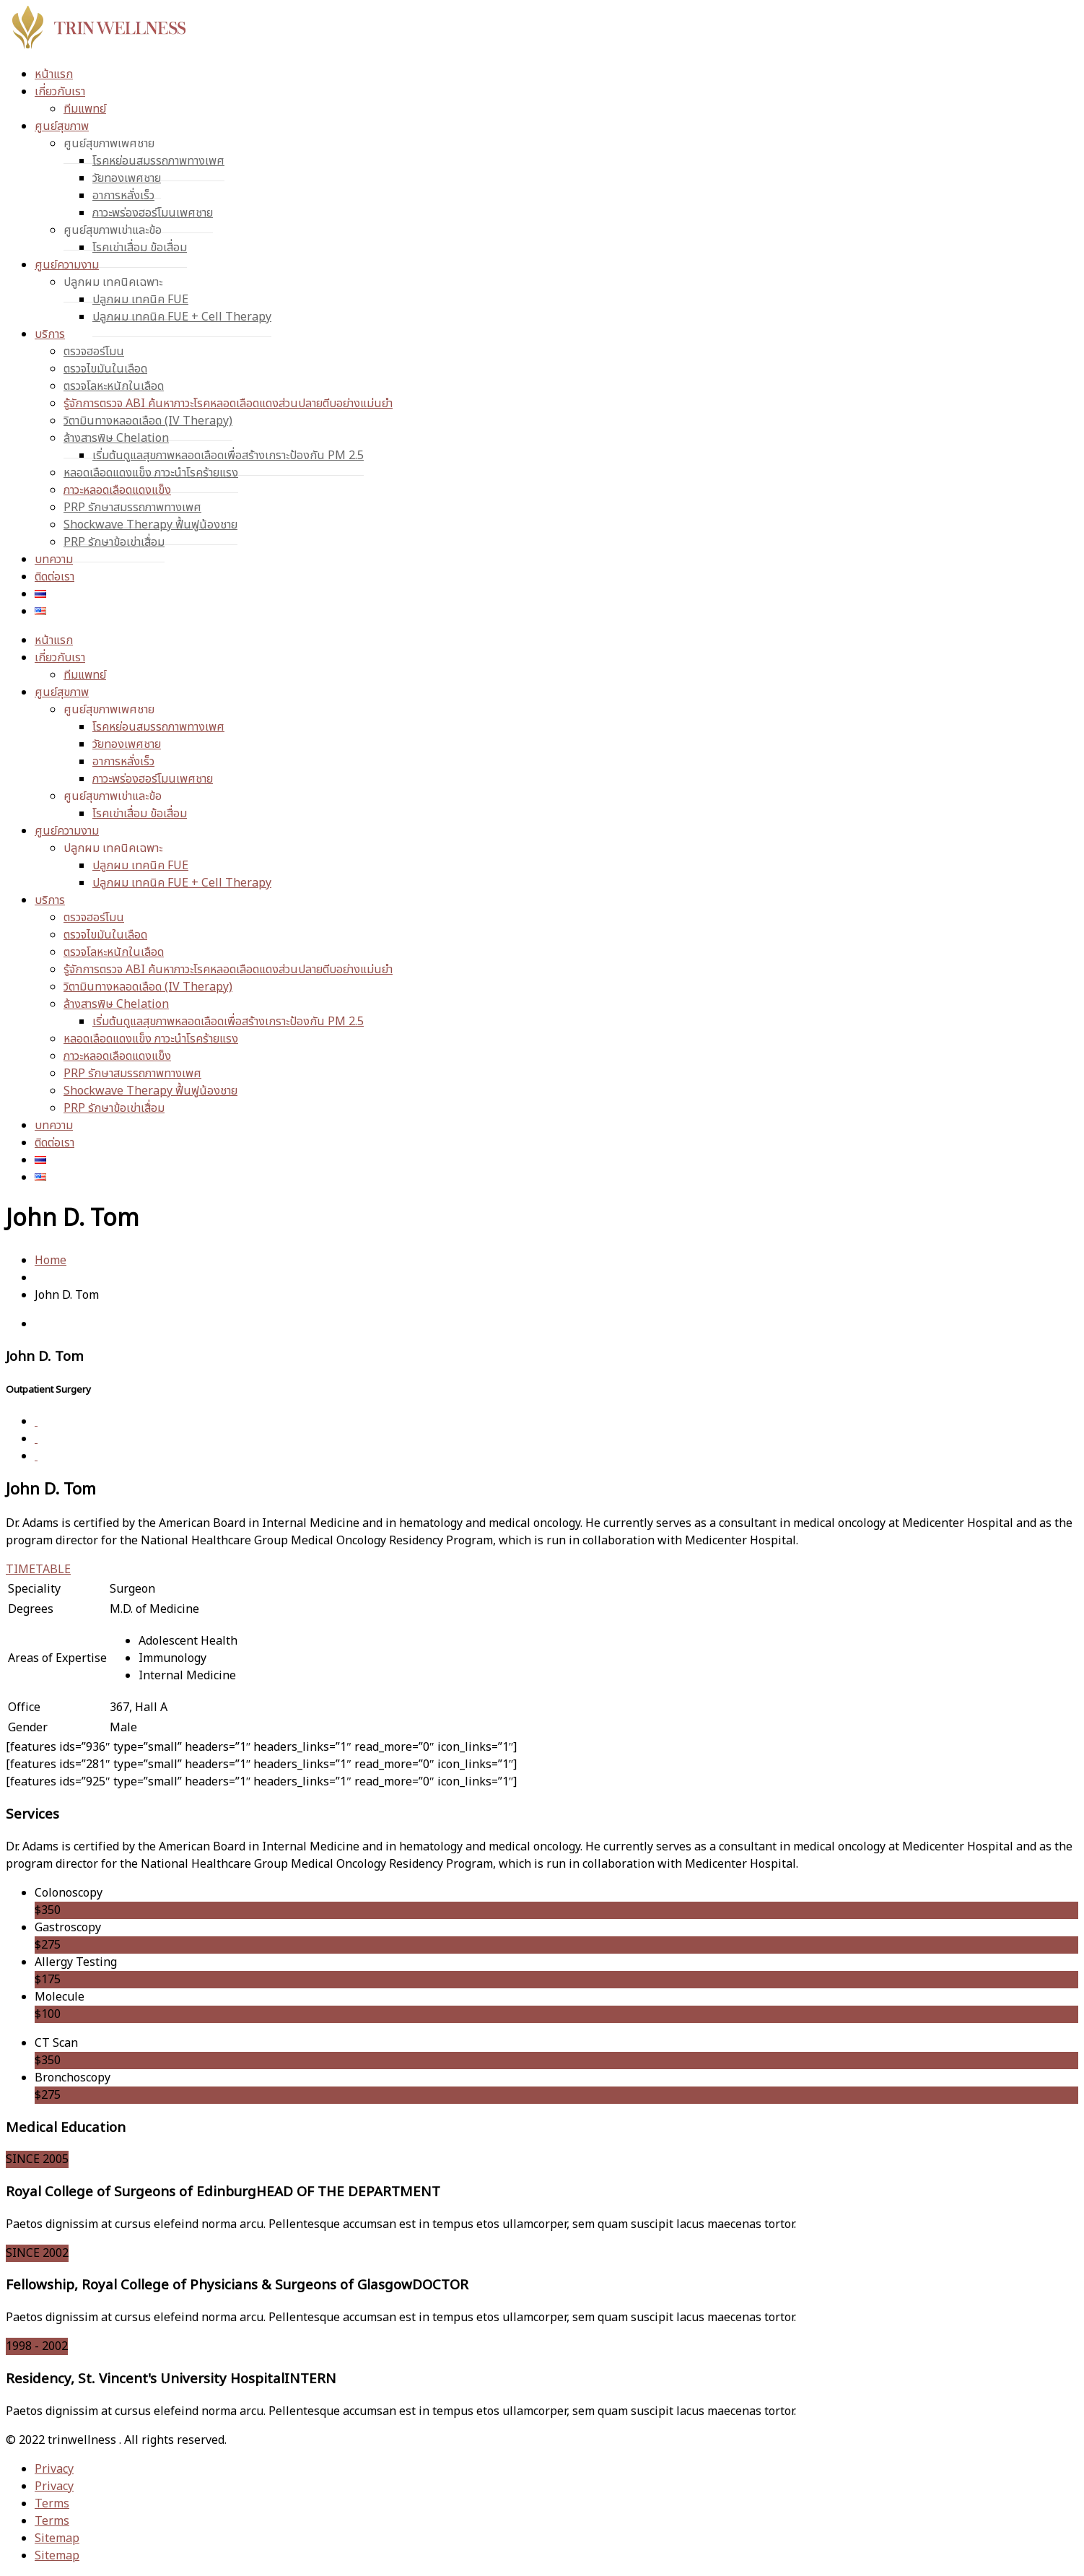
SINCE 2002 (37, 2253)
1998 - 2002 (37, 2346)
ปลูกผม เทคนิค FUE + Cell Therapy (181, 317)
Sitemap (57, 2538)
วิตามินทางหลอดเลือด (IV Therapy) (148, 421)
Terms (52, 2503)
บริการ (50, 334)
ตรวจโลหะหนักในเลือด (114, 386)
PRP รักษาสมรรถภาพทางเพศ (132, 507)
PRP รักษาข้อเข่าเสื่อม (114, 542)
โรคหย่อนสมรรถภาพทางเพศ (158, 161)
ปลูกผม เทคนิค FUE (140, 299)
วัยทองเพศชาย (126, 178)
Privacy (54, 2469)
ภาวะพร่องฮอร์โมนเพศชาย (152, 213)
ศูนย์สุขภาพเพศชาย (109, 143)
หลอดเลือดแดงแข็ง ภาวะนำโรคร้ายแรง (151, 473)
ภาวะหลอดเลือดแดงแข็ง (117, 490)
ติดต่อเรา (54, 577)
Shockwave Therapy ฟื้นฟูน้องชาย (150, 525)
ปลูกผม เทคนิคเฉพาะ (113, 282)
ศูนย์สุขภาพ (62, 126)
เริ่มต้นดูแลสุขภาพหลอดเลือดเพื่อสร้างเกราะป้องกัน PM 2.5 (228, 455)
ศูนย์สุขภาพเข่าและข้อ (113, 230)
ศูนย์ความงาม (67, 265)
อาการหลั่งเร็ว (123, 195)
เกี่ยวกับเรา (60, 91)
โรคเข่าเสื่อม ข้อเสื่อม (139, 247)
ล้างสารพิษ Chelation (116, 438)
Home (50, 1260)
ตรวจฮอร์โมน (94, 351)
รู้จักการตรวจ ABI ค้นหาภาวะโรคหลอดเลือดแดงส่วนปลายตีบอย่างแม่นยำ (228, 403)
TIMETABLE (38, 1569)
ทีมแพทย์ (85, 109)
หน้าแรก (54, 74)
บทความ (54, 559)
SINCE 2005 (37, 2159)
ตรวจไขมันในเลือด (105, 369)
